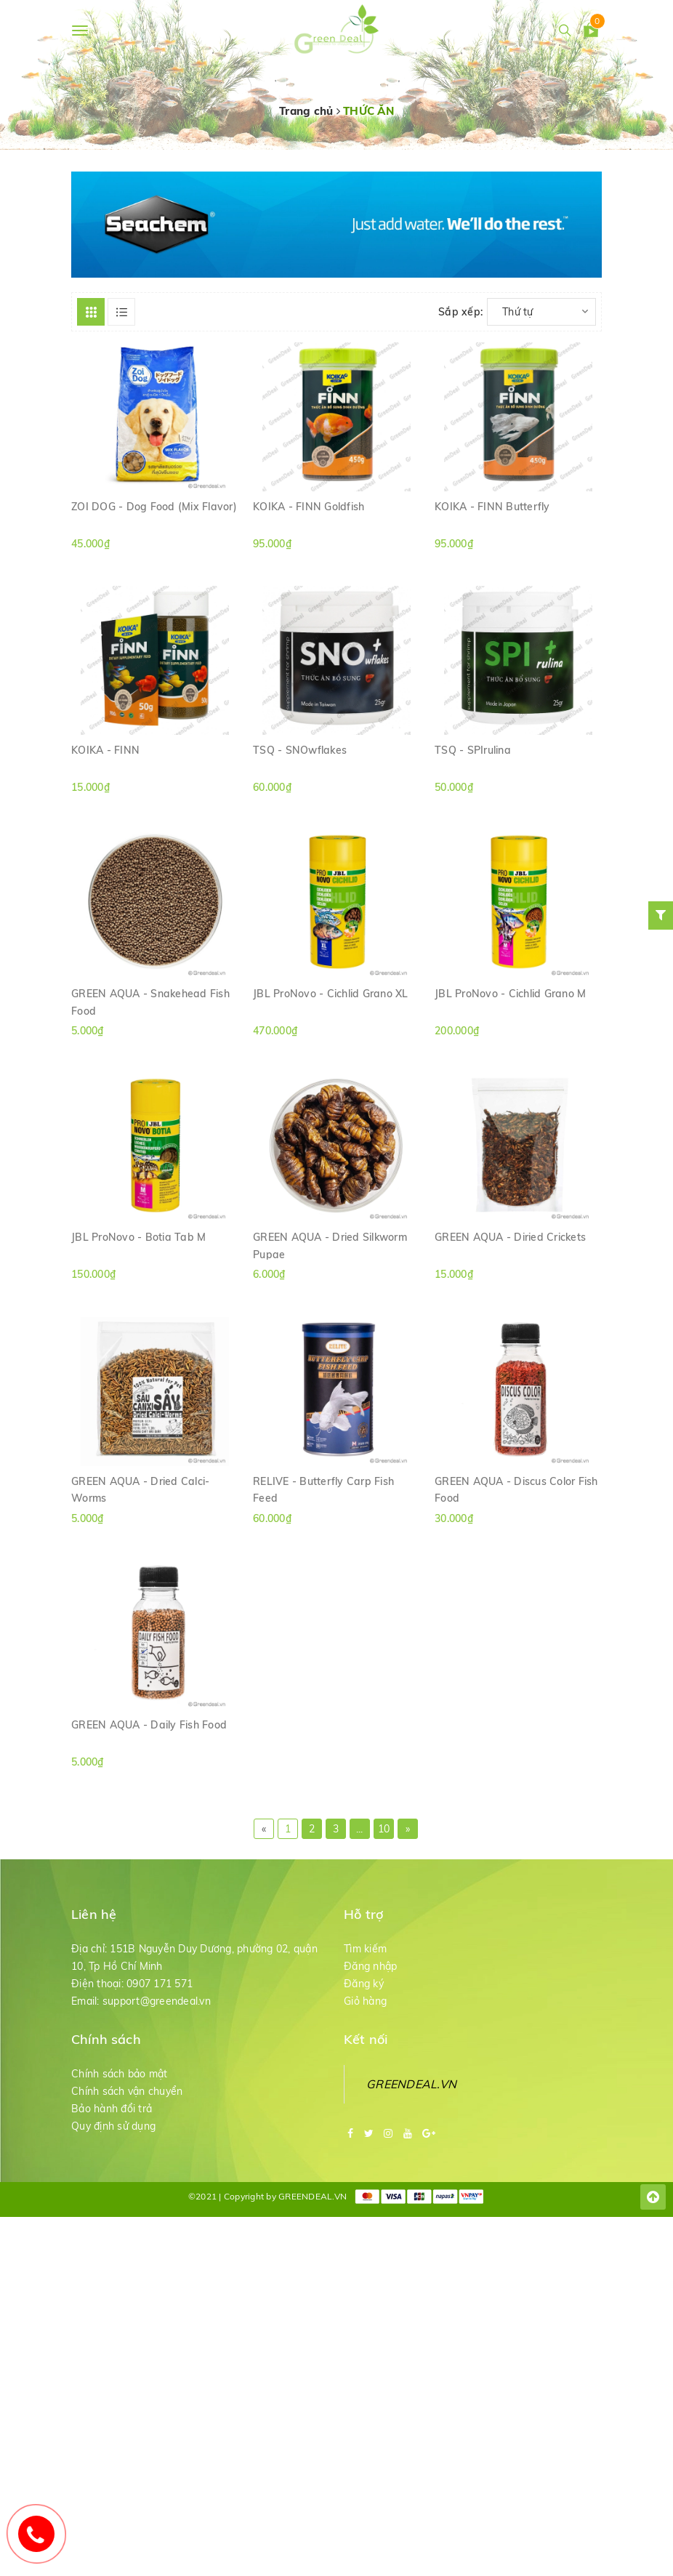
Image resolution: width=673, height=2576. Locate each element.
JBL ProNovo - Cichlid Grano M (510, 1025)
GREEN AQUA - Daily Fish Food (149, 1784)
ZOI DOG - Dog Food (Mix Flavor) (154, 519)
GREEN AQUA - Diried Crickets (510, 1278)
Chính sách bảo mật (119, 2129)
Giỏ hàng (365, 2057)
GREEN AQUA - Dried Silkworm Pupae (330, 1286)
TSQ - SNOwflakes (300, 772)
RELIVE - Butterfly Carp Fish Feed (323, 1539)
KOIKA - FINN (105, 772)
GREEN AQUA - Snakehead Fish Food (150, 1033)
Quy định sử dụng (113, 2182)
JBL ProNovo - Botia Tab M (138, 1278)
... (359, 1884)
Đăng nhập (370, 2022)
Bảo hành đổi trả (111, 2164)
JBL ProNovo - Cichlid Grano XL (330, 1025)
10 (384, 1884)
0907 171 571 (159, 2039)
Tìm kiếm (365, 2004)
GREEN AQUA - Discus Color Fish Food (516, 1539)
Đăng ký (364, 2039)
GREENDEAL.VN (411, 2140)
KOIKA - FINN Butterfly (492, 519)
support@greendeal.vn (156, 2057)
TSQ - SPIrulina (473, 772)
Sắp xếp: (460, 311)
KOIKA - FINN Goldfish (308, 519)
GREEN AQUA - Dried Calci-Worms (140, 1539)
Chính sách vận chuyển (126, 2147)
